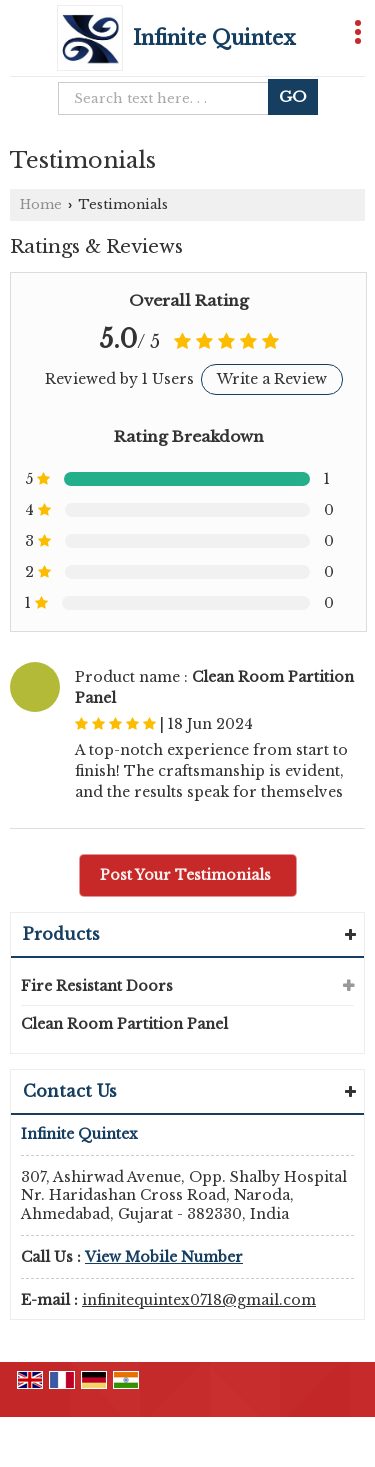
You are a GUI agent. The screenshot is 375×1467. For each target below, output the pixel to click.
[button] (164, 1257)
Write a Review (272, 379)
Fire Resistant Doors (97, 986)
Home (41, 204)
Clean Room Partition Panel (124, 1024)
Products (61, 934)
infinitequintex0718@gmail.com (199, 1300)
